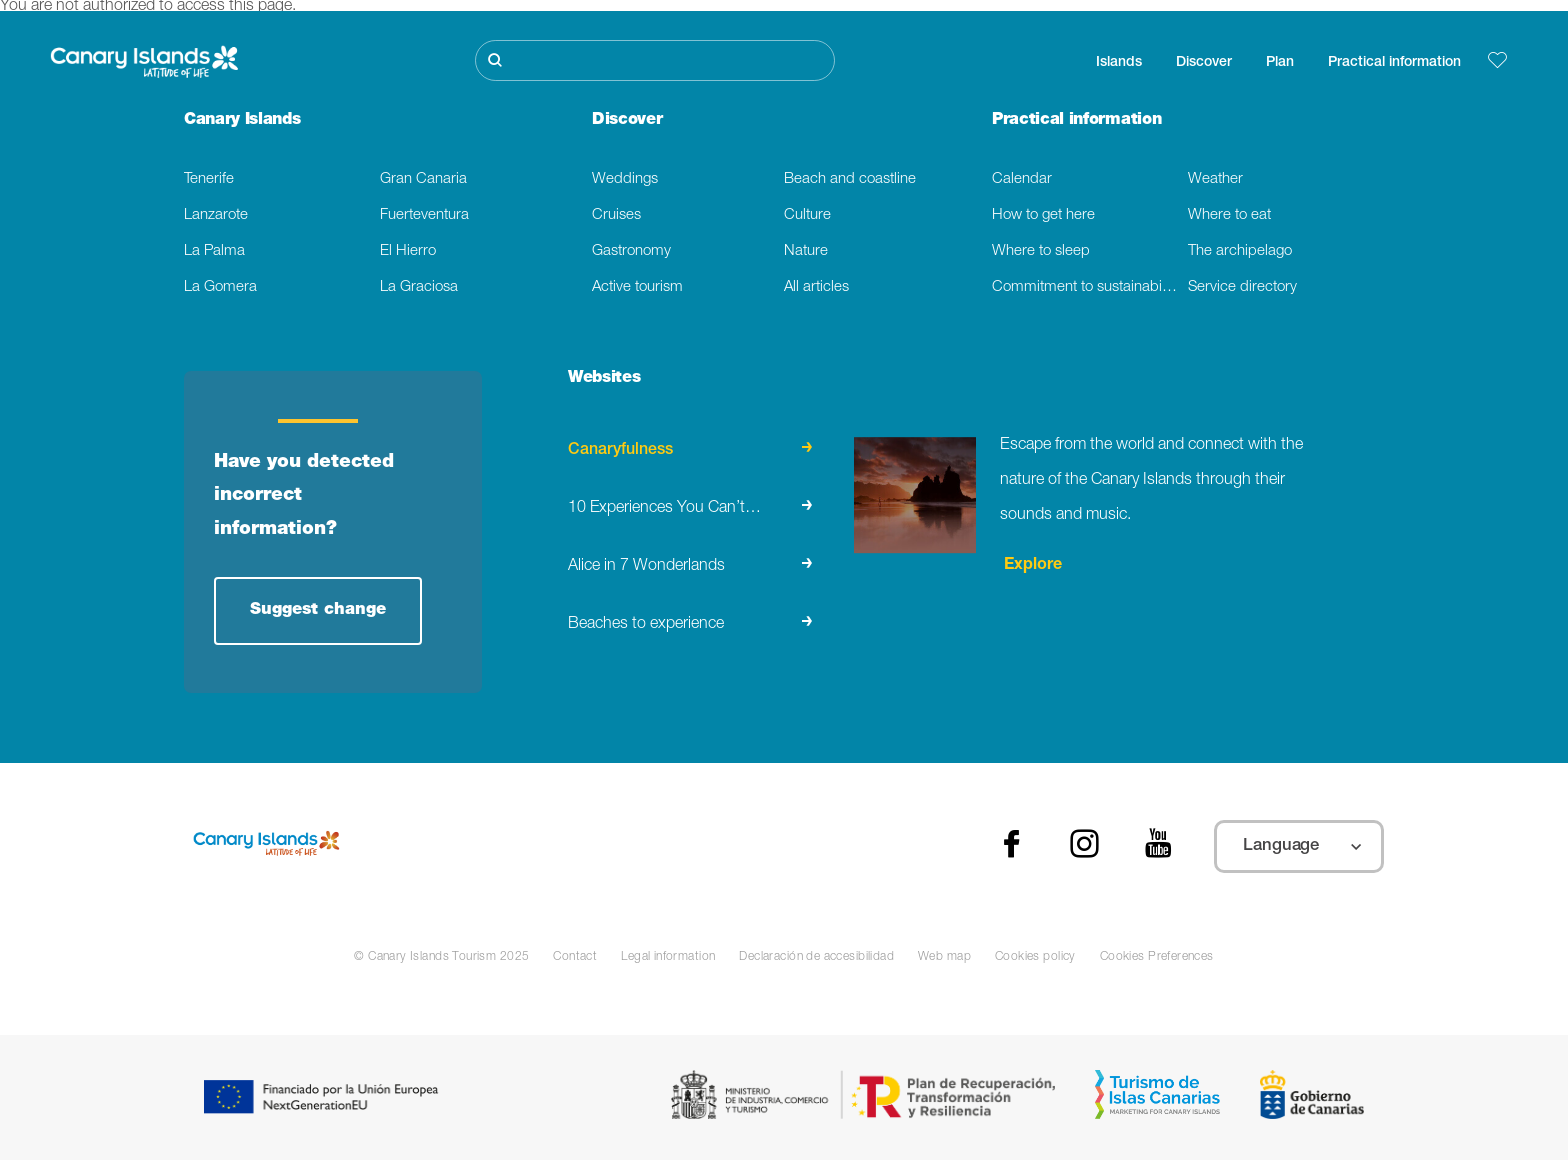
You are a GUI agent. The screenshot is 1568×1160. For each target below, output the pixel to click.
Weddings (625, 179)
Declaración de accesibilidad (816, 957)
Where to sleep (1041, 251)
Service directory (1242, 287)
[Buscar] (655, 60)
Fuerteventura (424, 215)
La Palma (214, 251)
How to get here (1043, 215)
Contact (575, 957)
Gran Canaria (423, 179)
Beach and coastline (850, 179)
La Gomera (220, 287)
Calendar (1022, 179)
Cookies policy (1035, 957)
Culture (807, 215)
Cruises (616, 215)
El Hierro (408, 251)
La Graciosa (419, 287)
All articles (816, 287)
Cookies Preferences (1157, 957)
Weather (1215, 179)
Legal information (668, 957)
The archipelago (1240, 251)
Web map (944, 957)
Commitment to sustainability (1085, 287)
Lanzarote (216, 215)
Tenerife (209, 179)
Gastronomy (631, 251)
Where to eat (1229, 215)
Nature (806, 251)
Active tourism (637, 287)
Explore (1031, 566)
